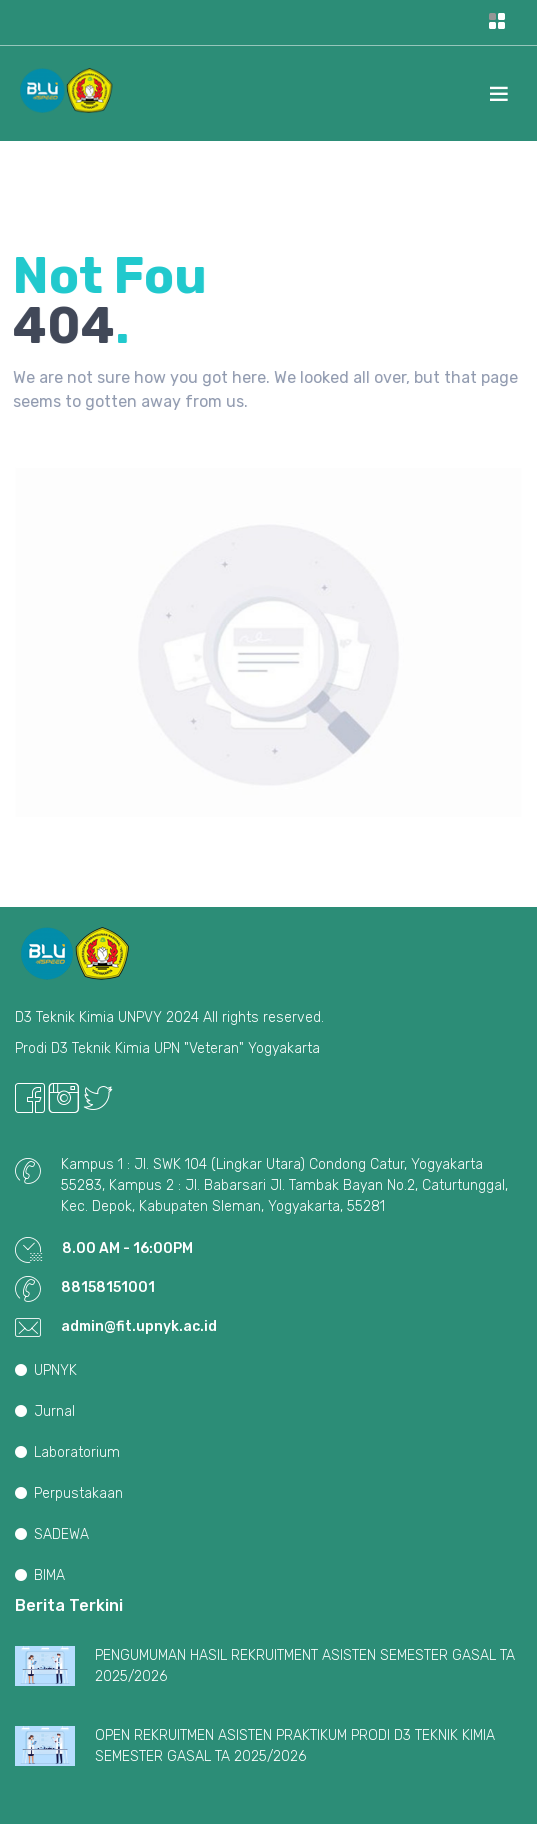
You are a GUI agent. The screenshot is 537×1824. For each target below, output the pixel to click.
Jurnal (45, 1411)
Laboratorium (67, 1452)
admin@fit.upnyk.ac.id (139, 1326)
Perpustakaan (69, 1493)
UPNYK (46, 1370)
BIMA (40, 1575)
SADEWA (52, 1534)
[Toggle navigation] (497, 22)
